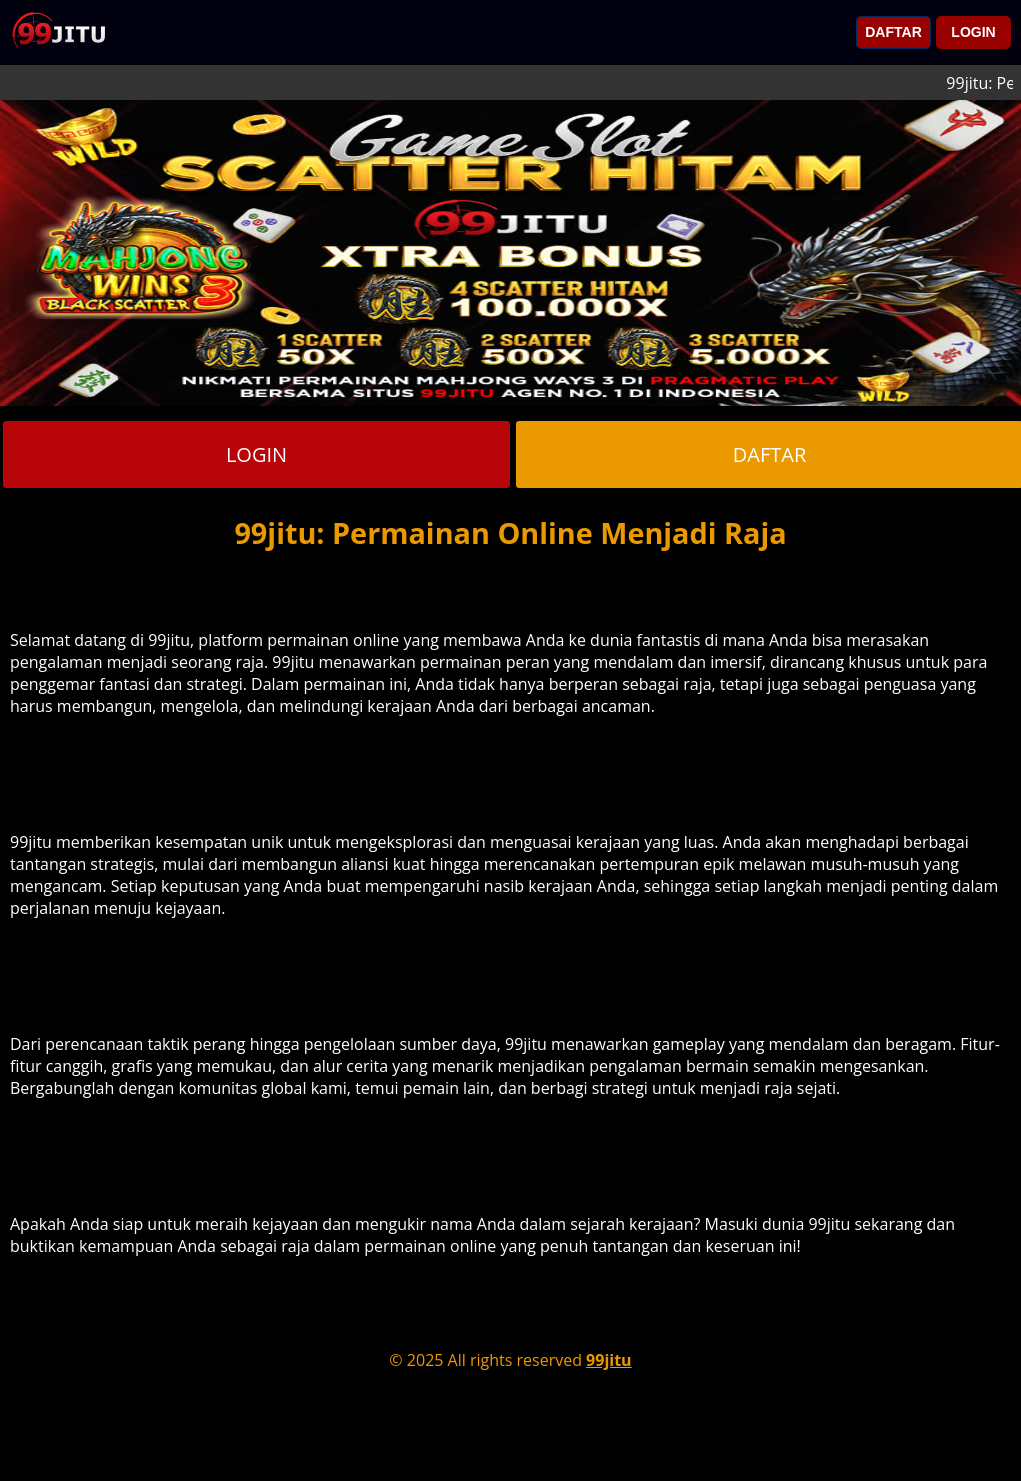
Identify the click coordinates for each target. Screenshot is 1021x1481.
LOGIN (973, 32)
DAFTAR (893, 32)
